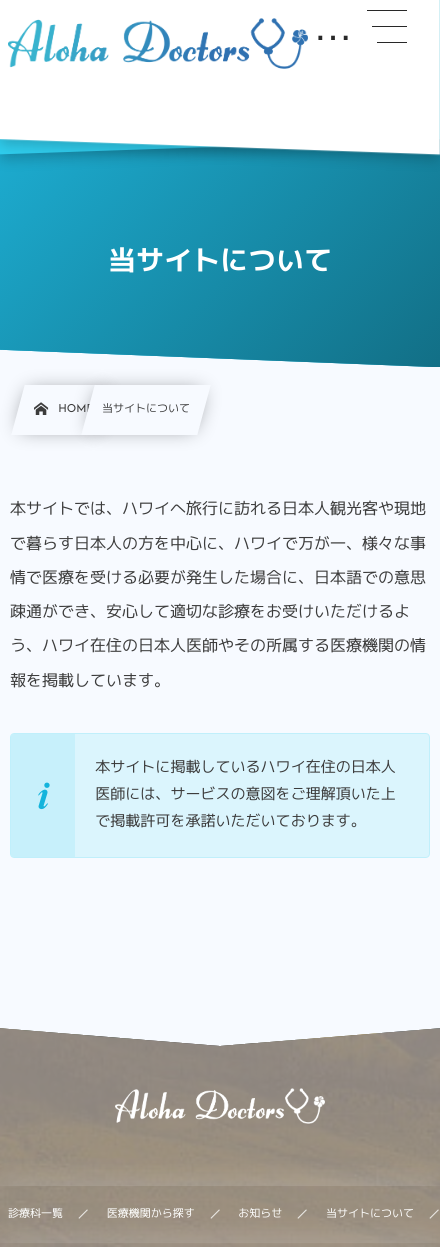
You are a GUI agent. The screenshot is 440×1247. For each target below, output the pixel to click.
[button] (387, 27)
